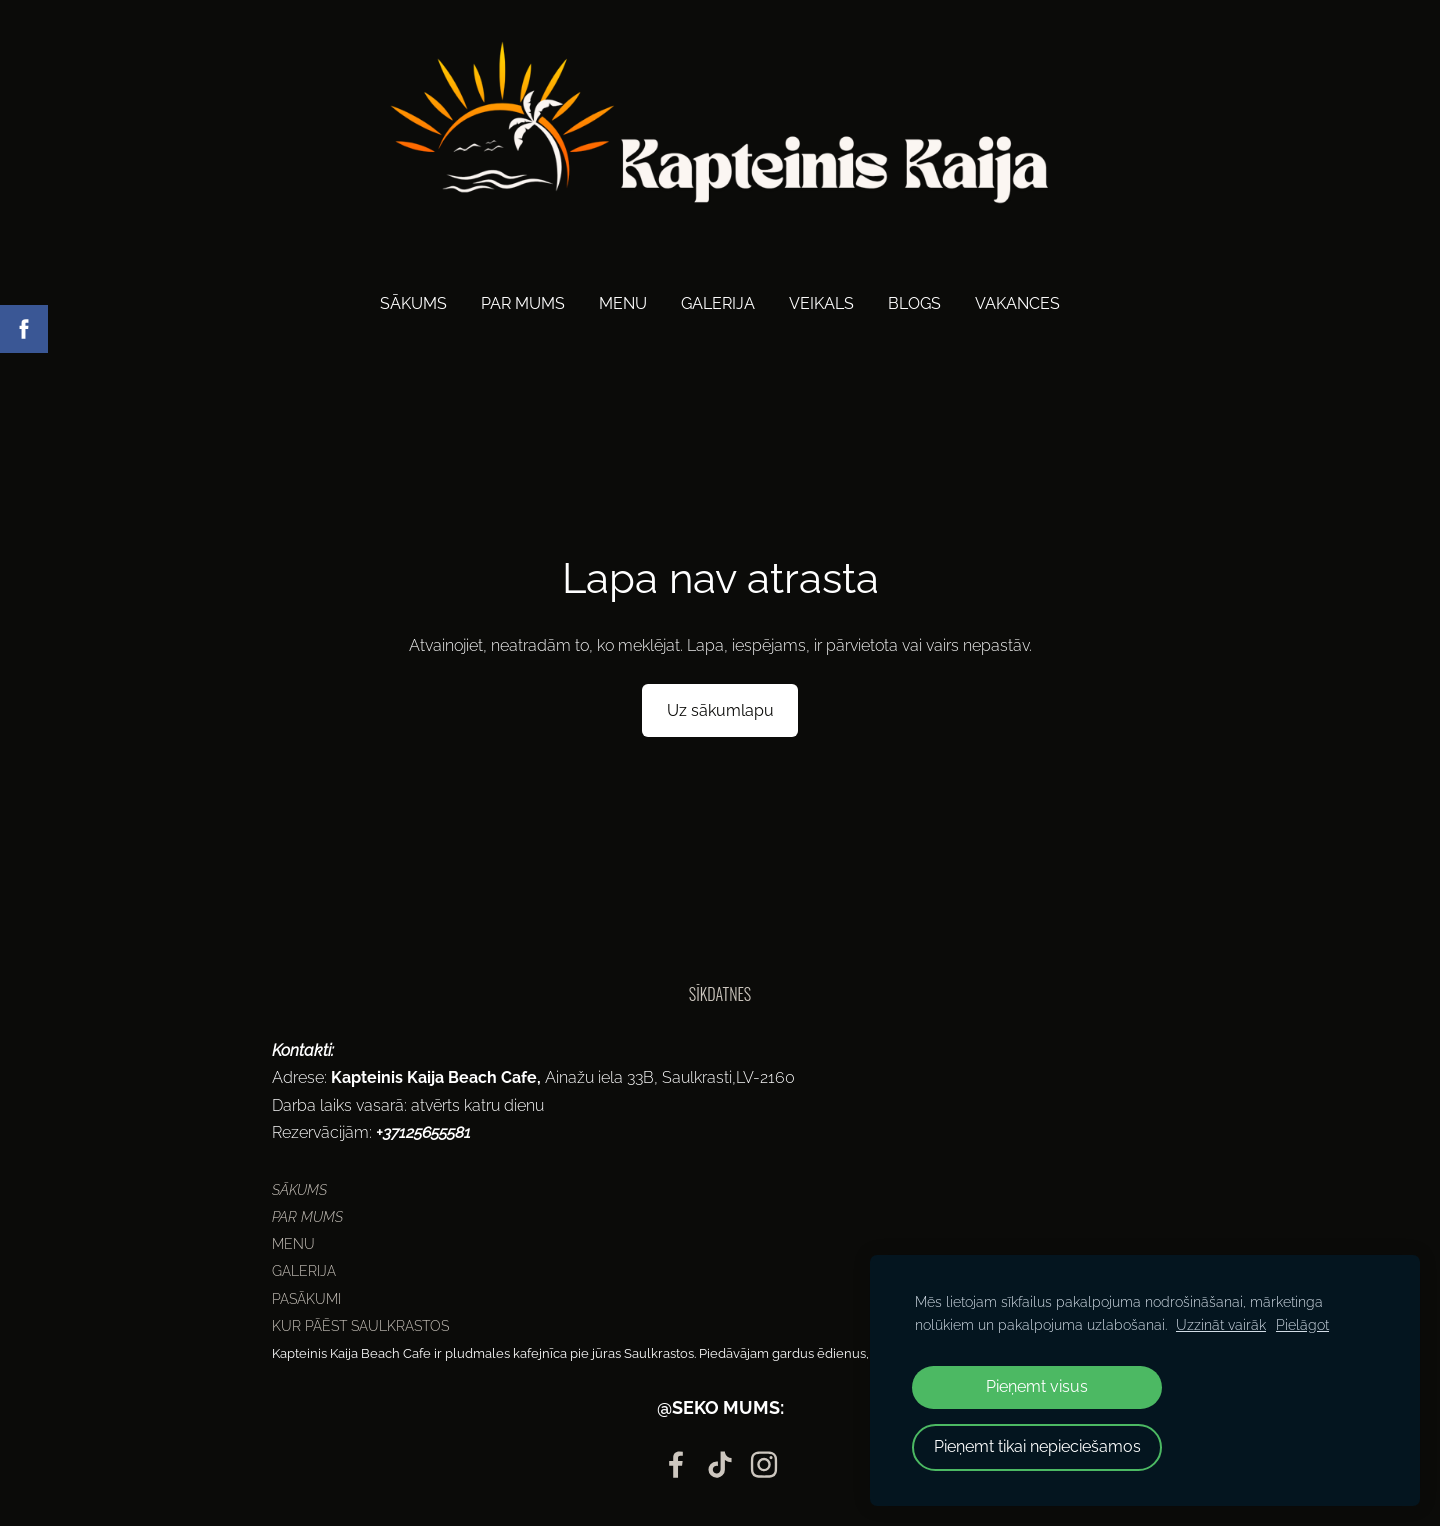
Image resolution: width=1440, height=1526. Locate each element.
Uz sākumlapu (720, 710)
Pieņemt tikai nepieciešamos (1037, 1446)
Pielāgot (1302, 1324)
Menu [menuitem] (623, 303)
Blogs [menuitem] (914, 303)
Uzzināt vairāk (1221, 1324)
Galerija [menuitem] (718, 303)
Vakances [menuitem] (1017, 303)
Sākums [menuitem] (413, 303)
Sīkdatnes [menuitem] (720, 994)
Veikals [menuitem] (821, 303)
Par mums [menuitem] (523, 303)
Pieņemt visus (1037, 1386)
